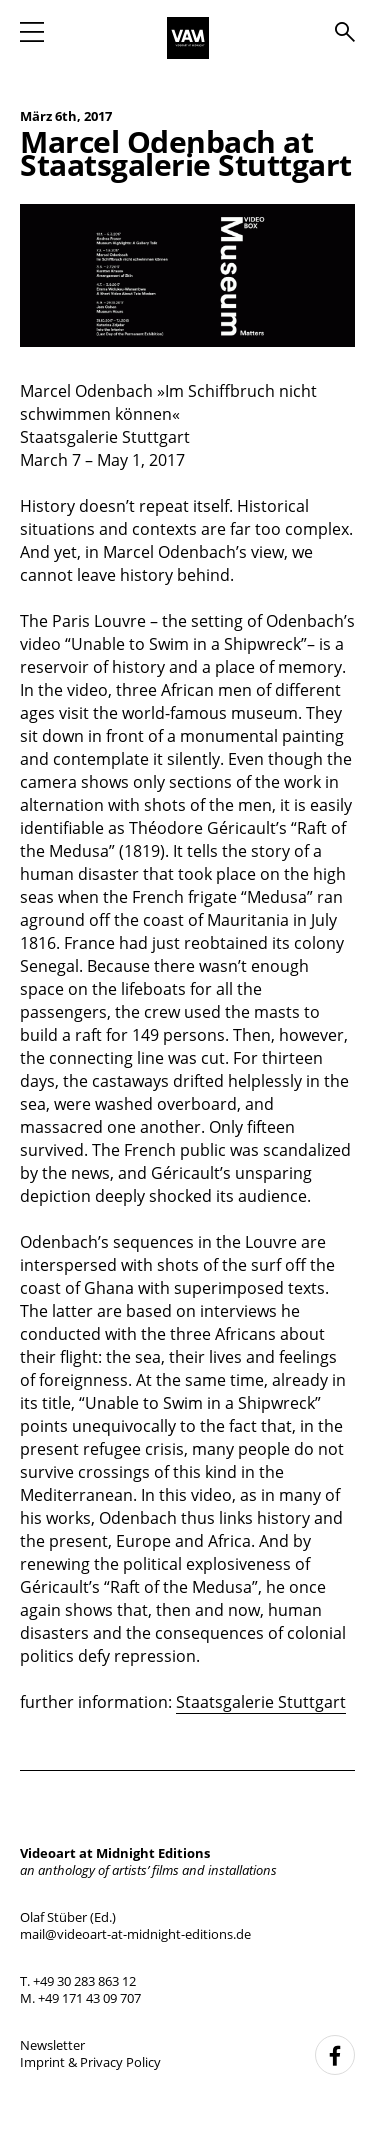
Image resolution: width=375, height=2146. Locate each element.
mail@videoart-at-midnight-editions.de (135, 1934)
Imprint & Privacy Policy (90, 2062)
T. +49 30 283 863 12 (78, 1981)
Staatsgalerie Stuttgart (261, 1702)
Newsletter (52, 2045)
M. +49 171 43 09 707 (80, 1998)
